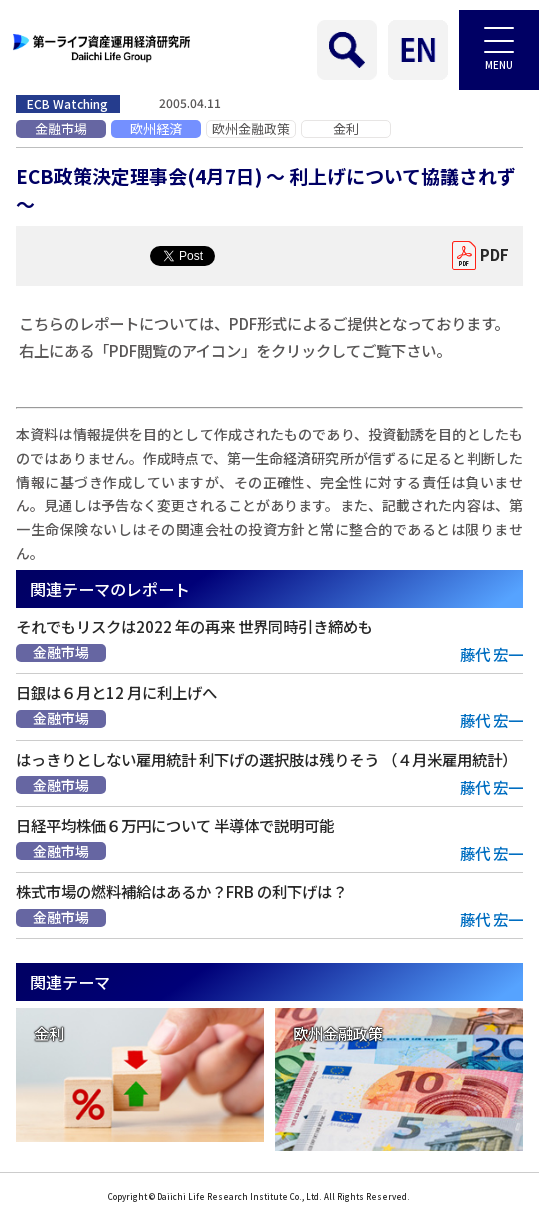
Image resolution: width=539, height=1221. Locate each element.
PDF (494, 254)
